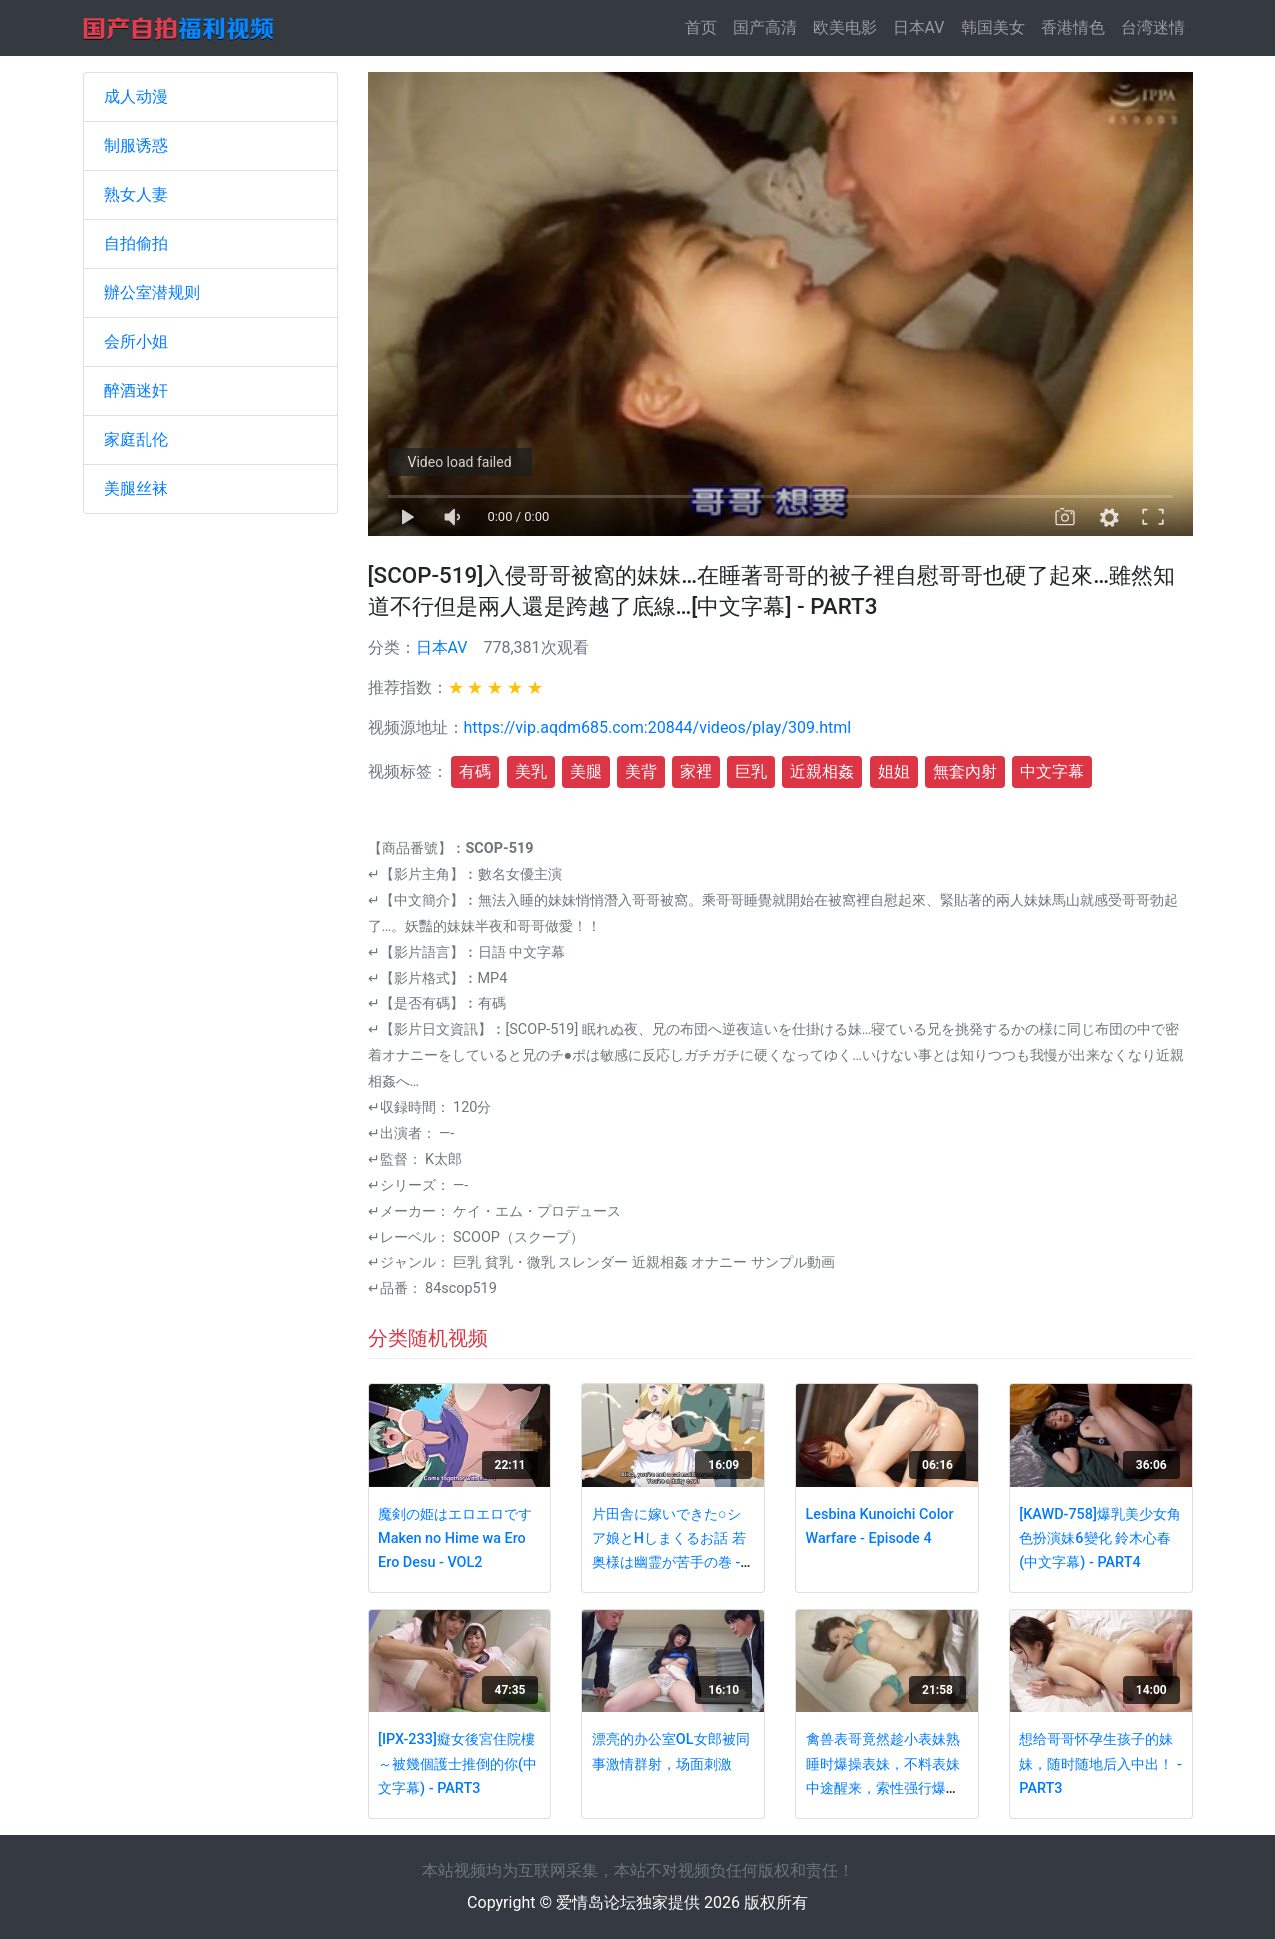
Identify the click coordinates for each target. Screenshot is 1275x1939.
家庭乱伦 (136, 439)
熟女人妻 (136, 194)
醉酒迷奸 (136, 390)
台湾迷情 (1153, 27)
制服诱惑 (136, 145)
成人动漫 (136, 96)
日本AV (919, 27)
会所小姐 (136, 341)
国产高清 (765, 27)
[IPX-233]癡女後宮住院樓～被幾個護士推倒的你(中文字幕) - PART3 (457, 1764)
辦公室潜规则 (152, 292)
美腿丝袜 (136, 488)
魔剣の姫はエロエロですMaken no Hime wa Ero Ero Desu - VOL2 (455, 1539)
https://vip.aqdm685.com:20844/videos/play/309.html (658, 727)
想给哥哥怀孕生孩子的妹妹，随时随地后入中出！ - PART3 (1100, 1764)
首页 (705, 26)
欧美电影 (845, 27)
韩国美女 (993, 27)
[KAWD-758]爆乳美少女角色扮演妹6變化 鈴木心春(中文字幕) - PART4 (1100, 1539)
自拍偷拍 (136, 243)
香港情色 (1073, 27)
